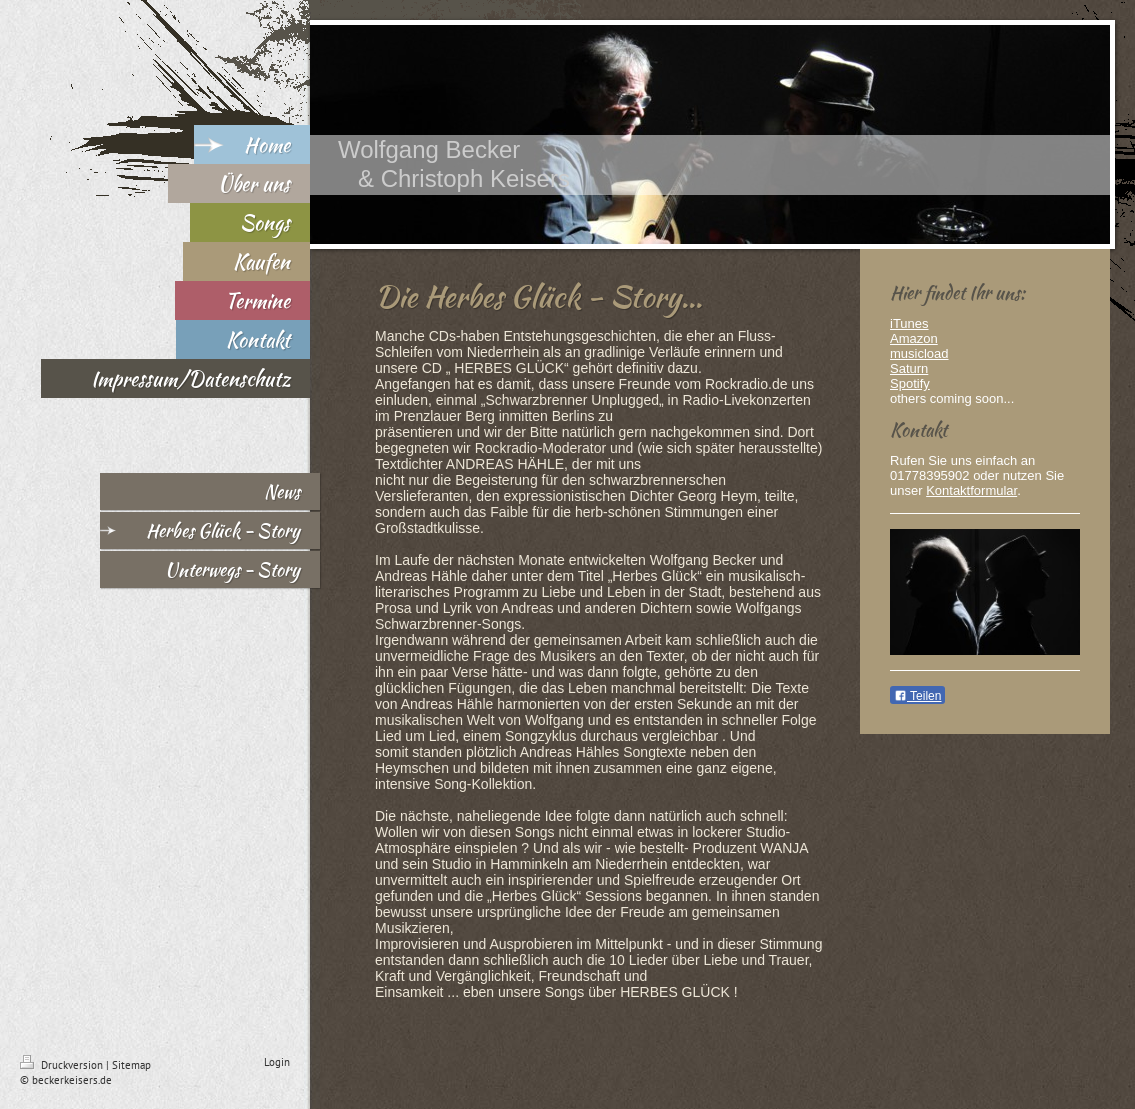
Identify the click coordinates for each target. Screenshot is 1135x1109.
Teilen (917, 696)
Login (277, 1062)
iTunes (909, 323)
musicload (919, 353)
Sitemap (131, 1065)
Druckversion (63, 1065)
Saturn (909, 368)
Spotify (910, 383)
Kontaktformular (971, 490)
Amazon (914, 338)
